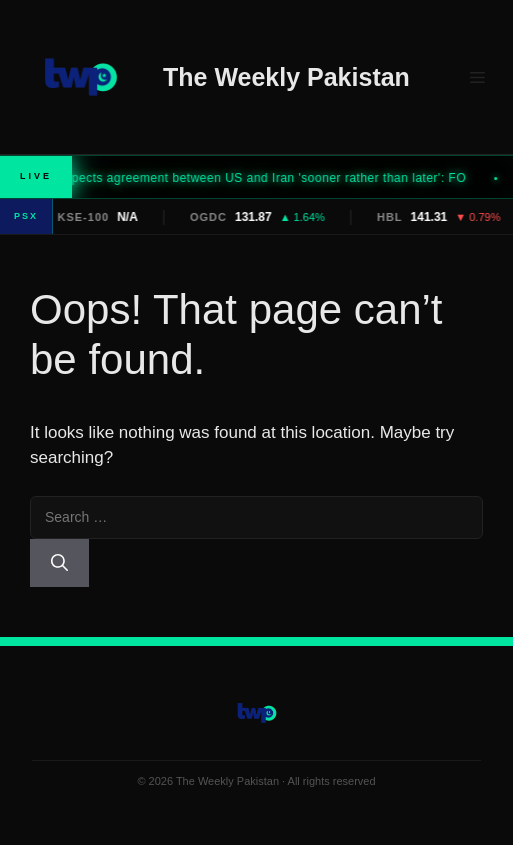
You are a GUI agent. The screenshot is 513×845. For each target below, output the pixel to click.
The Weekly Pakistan (286, 77)
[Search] (59, 563)
